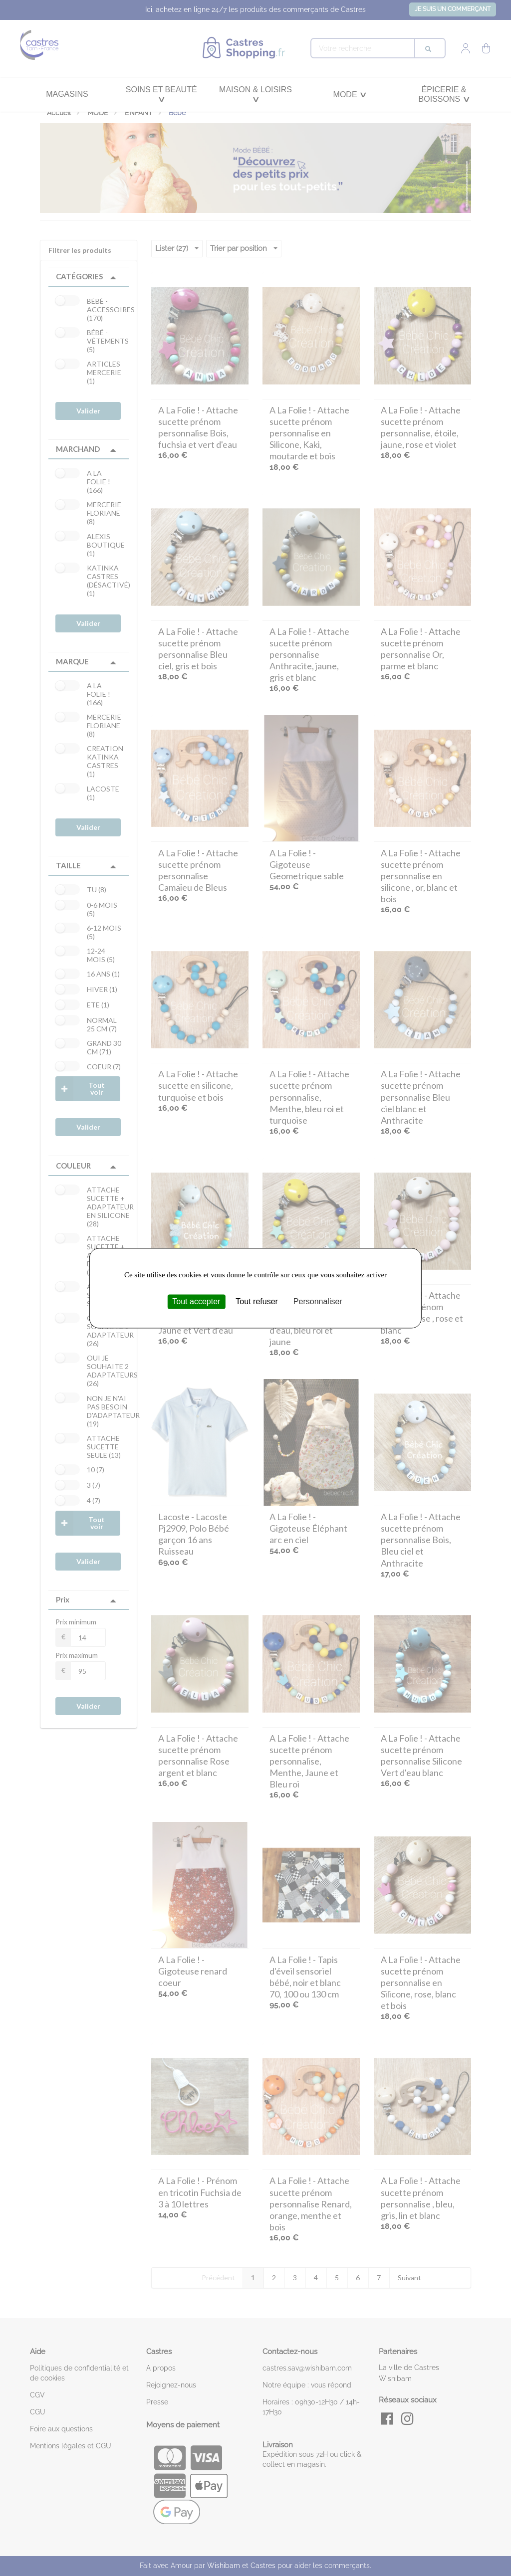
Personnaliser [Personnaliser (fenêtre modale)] (317, 1301)
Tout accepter (196, 1301)
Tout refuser (256, 1301)
